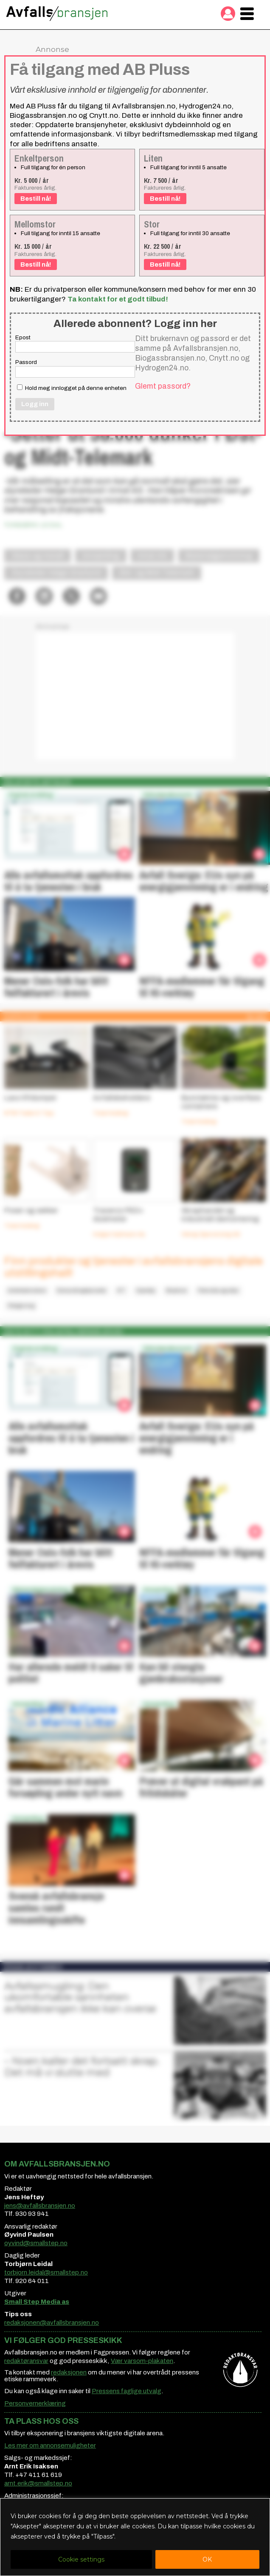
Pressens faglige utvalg (126, 2391)
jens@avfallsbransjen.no (39, 2205)
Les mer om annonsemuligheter (50, 2445)
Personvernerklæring (35, 2403)
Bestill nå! (35, 198)
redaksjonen (69, 2372)
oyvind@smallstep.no (36, 2243)
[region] (135, 2537)
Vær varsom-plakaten (142, 2360)
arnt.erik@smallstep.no (38, 2483)
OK (207, 2559)
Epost (23, 337)
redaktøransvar (26, 2360)
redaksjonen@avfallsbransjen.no (51, 2322)
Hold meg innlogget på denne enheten (72, 387)
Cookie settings (81, 2559)
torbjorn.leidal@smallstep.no (46, 2272)
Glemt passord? (163, 386)
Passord (26, 362)
